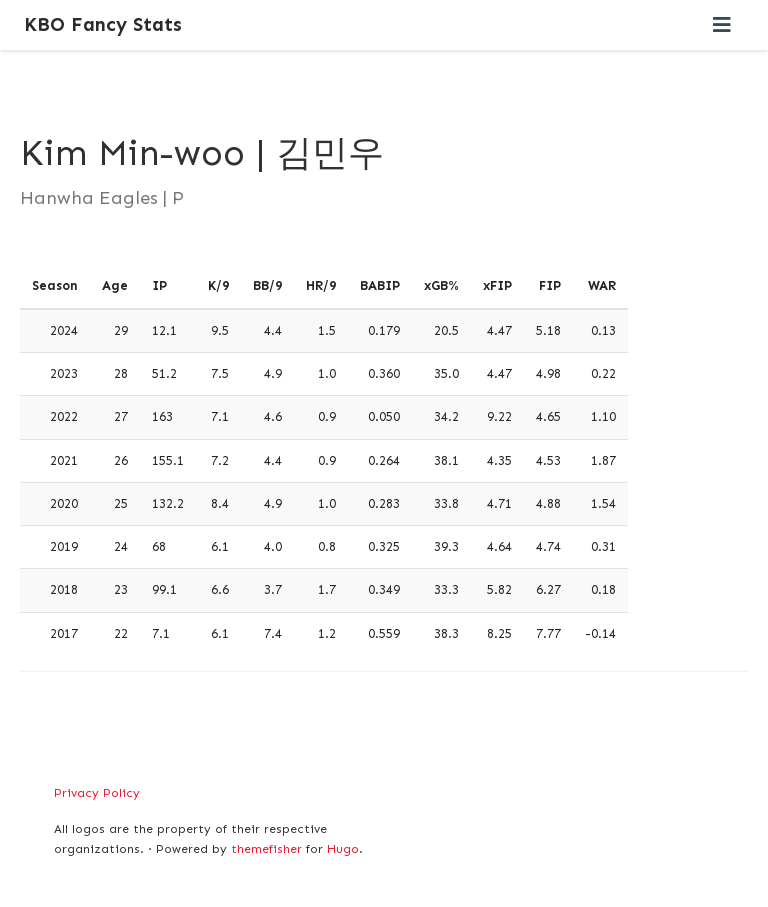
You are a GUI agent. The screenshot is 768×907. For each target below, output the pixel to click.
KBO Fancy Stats (103, 24)
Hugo (343, 849)
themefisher (266, 849)
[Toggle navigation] (722, 25)
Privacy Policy (97, 793)
